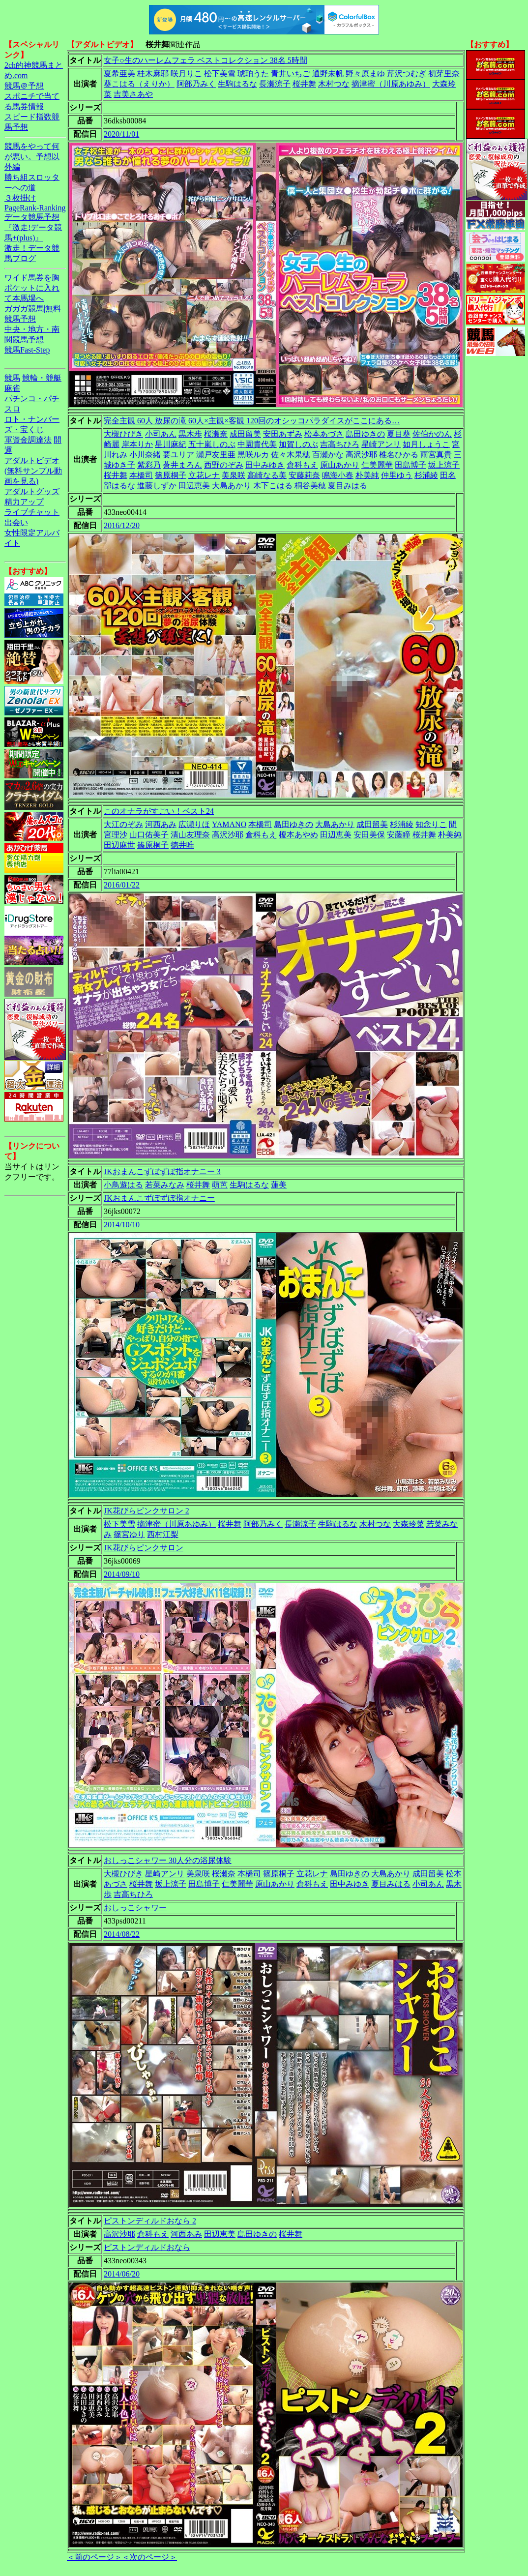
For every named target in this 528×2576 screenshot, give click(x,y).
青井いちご (290, 73)
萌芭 (220, 1185)
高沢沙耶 (361, 454)
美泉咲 (233, 475)
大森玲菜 (408, 1524)
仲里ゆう (396, 475)
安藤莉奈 (304, 475)
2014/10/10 (122, 1224)
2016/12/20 (122, 525)
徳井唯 (182, 845)
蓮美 (279, 1185)
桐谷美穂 (310, 485)
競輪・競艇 (41, 378)
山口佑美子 (149, 834)
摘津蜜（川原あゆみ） (391, 84)
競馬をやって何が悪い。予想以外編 (31, 156)
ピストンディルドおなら (147, 2247)
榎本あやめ (298, 834)
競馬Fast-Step (27, 350)
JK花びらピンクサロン (143, 1547)
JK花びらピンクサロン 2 (146, 1511)
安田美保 (369, 834)
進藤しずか (156, 485)
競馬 (12, 378)
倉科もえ (302, 465)
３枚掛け (20, 198)
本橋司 (141, 475)
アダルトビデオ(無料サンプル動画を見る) (33, 470)
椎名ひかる (398, 454)
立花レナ (204, 475)
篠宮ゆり (129, 1534)
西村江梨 (162, 1534)
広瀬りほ (194, 824)
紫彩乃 (149, 465)
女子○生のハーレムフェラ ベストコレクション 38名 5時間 (205, 60)
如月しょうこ (426, 444)
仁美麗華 (377, 465)
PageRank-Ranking (34, 208)
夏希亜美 (119, 73)
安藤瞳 (399, 834)
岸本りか (137, 444)
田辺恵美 (194, 485)
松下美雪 (219, 73)
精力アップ (24, 502)
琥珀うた (253, 73)
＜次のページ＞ (149, 2557)
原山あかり (339, 465)
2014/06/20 (122, 2274)
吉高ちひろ (339, 444)
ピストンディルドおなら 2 (150, 2221)
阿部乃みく (196, 84)
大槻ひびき (123, 434)
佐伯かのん (432, 434)
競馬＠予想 (24, 86)
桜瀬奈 (216, 434)
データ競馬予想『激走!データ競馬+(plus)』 (33, 227)
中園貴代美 (257, 444)
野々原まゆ (365, 73)
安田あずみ (282, 434)
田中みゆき (265, 465)
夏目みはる (347, 485)
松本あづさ (324, 434)
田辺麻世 (119, 845)
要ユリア (178, 454)
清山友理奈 (190, 834)
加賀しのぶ (298, 444)
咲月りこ (186, 73)
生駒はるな (237, 84)
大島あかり (231, 485)
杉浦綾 (426, 475)
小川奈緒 (145, 454)
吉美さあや (133, 94)
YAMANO (229, 824)
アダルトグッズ (31, 491)
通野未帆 (328, 73)
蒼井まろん (182, 465)
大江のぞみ (123, 824)
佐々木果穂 (290, 454)
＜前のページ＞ (94, 2557)
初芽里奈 (444, 73)
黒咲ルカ (253, 454)
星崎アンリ (381, 444)
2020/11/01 (121, 134)
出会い (16, 522)
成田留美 (245, 434)
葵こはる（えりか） (139, 84)
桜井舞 (304, 84)
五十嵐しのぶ (211, 444)
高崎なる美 (267, 475)
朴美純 (367, 475)
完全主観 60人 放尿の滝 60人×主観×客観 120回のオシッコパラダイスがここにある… (252, 420)
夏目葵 (399, 434)
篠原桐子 (170, 475)
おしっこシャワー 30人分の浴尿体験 (168, 1860)
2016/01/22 (122, 885)
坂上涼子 (444, 465)
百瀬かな (328, 454)
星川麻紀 (170, 444)
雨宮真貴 (436, 454)
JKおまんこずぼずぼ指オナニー (159, 1198)
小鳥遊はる (123, 1185)
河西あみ (160, 824)
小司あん (160, 434)
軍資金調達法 (28, 440)
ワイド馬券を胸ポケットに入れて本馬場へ (31, 287)
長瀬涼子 (275, 84)
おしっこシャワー (135, 1907)
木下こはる (273, 485)
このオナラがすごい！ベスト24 (159, 811)
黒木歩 (190, 434)
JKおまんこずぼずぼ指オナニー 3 (162, 1171)
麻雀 (12, 388)
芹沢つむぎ (406, 73)
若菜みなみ (164, 1185)
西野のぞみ (223, 465)
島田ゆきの (365, 434)
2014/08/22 (122, 1934)
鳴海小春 (337, 475)
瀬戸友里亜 (215, 454)
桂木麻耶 (153, 73)
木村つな (334, 84)
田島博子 (410, 465)
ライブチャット (31, 512)
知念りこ (431, 824)
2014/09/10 (122, 1574)
